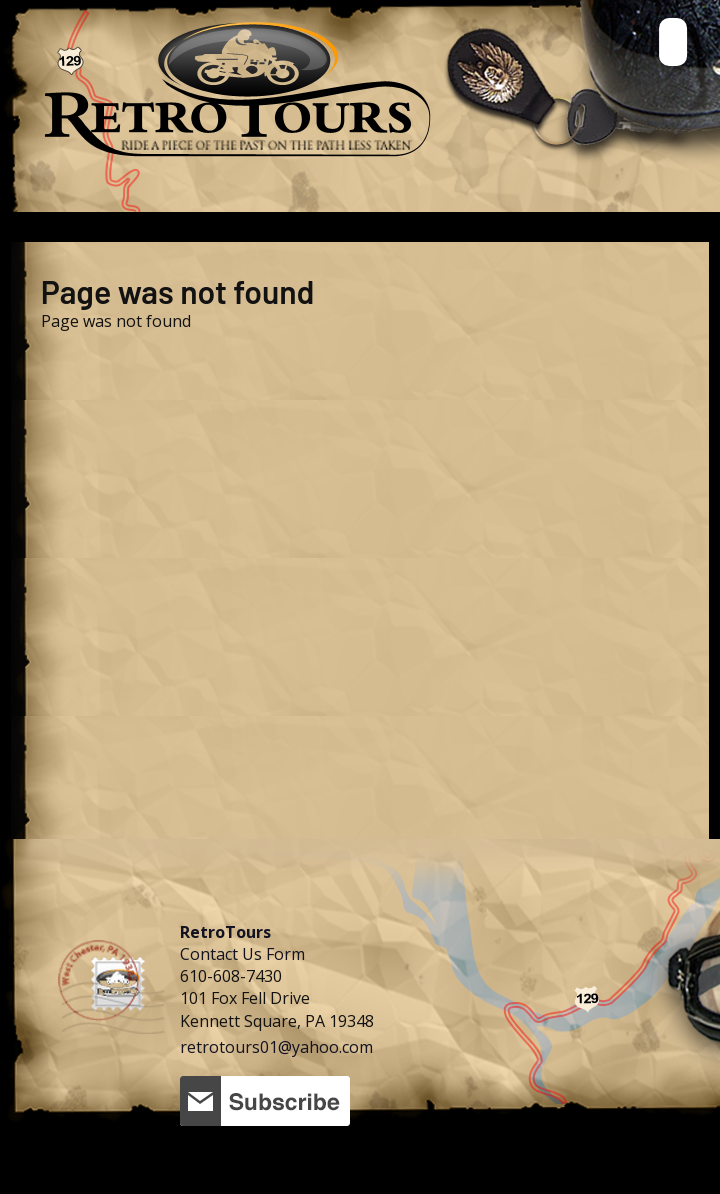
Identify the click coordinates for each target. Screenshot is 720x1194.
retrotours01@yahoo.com (276, 1047)
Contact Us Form (242, 954)
